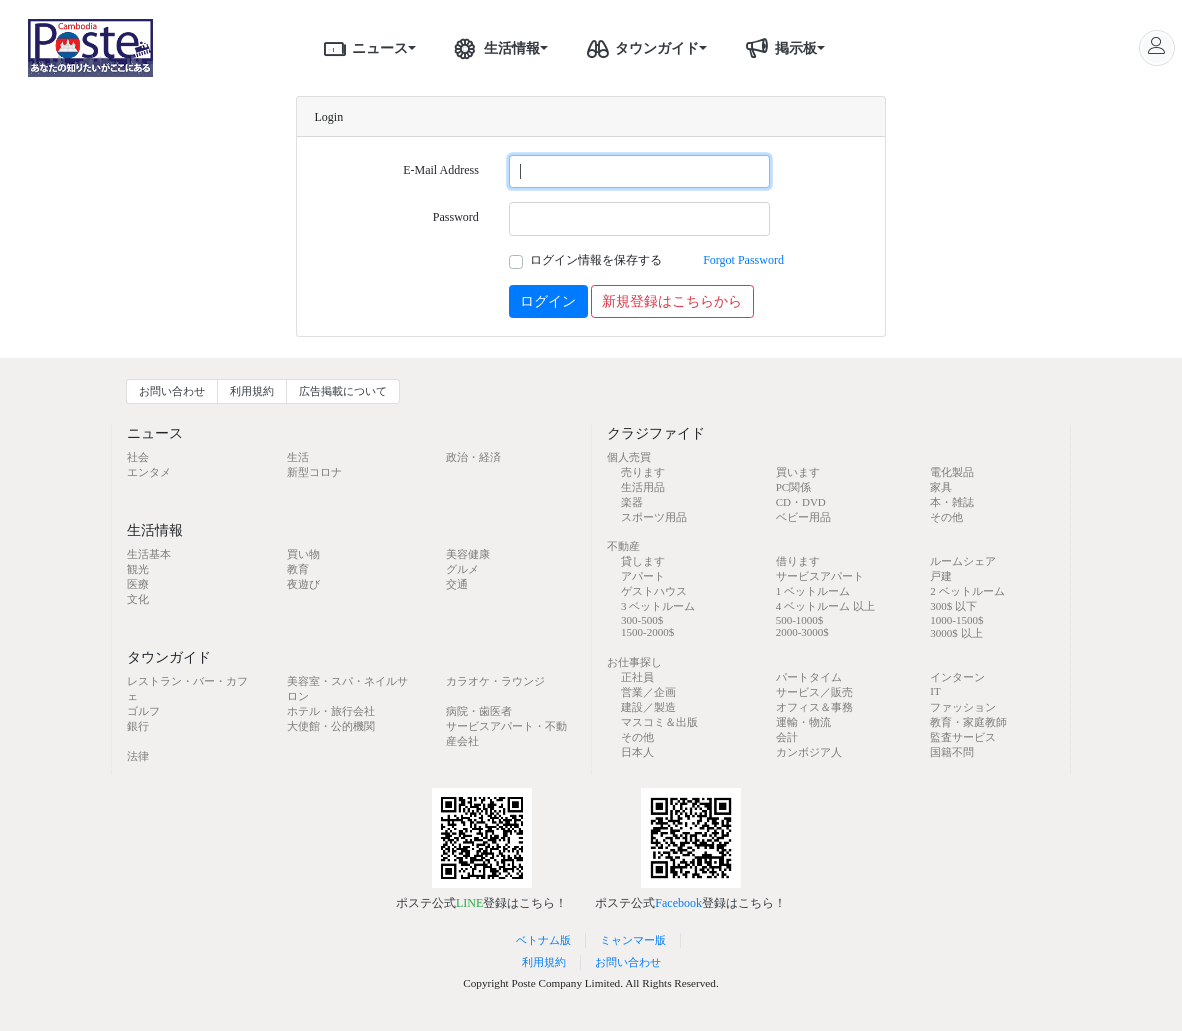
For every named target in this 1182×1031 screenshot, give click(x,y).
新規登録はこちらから (672, 301)
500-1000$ (800, 620)
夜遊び (303, 584)
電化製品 (952, 472)
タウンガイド (639, 48)
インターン (957, 677)
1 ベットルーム (813, 591)
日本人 (637, 752)
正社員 (637, 677)
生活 (298, 457)
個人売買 (629, 457)
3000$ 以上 (956, 633)
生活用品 (643, 487)
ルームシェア (963, 561)
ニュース (362, 48)
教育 (298, 569)
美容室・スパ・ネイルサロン (347, 688)
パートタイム (809, 677)
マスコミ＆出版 (659, 722)
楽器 (632, 502)
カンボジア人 (809, 752)
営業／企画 (648, 692)
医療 (138, 584)
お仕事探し (634, 662)
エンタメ (149, 472)
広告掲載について (343, 391)
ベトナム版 (543, 940)
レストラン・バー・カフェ (187, 688)
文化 (138, 599)
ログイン (548, 301)
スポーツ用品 (654, 517)
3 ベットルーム (658, 606)
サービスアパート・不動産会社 (506, 733)
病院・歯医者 (479, 711)
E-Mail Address (441, 170)
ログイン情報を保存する (596, 260)
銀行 (138, 726)
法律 (138, 756)
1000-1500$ (956, 620)
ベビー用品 (803, 517)
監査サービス (963, 737)
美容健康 (468, 554)
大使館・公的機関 (331, 726)
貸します (643, 561)
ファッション (963, 707)
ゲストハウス (654, 591)
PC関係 (793, 487)
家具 (941, 487)
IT (935, 691)
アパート (643, 576)
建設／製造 (648, 707)
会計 (787, 737)
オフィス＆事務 (814, 707)
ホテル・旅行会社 (331, 711)
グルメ (462, 569)
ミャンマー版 (633, 940)
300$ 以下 (953, 606)
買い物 (303, 554)
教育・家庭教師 (968, 722)
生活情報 (494, 48)
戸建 (941, 576)
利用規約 (252, 391)
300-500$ (642, 620)
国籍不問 (952, 752)
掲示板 (778, 48)
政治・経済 (473, 457)
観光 (138, 569)
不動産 (623, 546)
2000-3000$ (802, 632)
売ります (643, 472)
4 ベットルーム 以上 (825, 606)
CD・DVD (801, 502)
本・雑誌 (952, 502)
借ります (798, 561)
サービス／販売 (814, 692)
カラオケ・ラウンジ (495, 681)
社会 (138, 457)
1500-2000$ (647, 632)
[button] (419, 48)
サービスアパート (820, 576)
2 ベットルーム (967, 591)
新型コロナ (314, 472)
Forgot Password (743, 260)
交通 (457, 584)
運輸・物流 (803, 722)
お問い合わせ (172, 391)
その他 (946, 517)
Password (456, 217)
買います (798, 472)
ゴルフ (143, 711)
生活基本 (149, 554)
